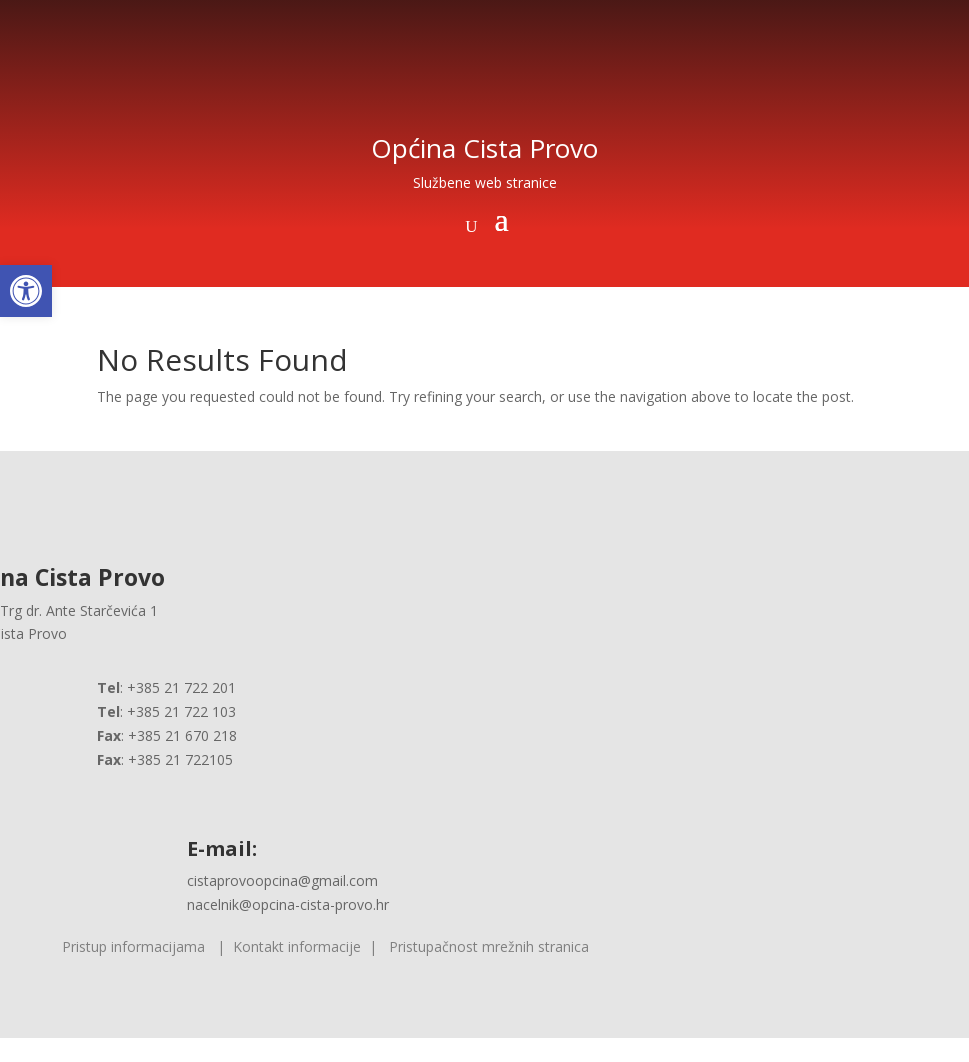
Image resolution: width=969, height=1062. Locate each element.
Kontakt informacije (297, 946)
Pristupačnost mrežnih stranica (489, 946)
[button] (26, 291)
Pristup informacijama (133, 946)
